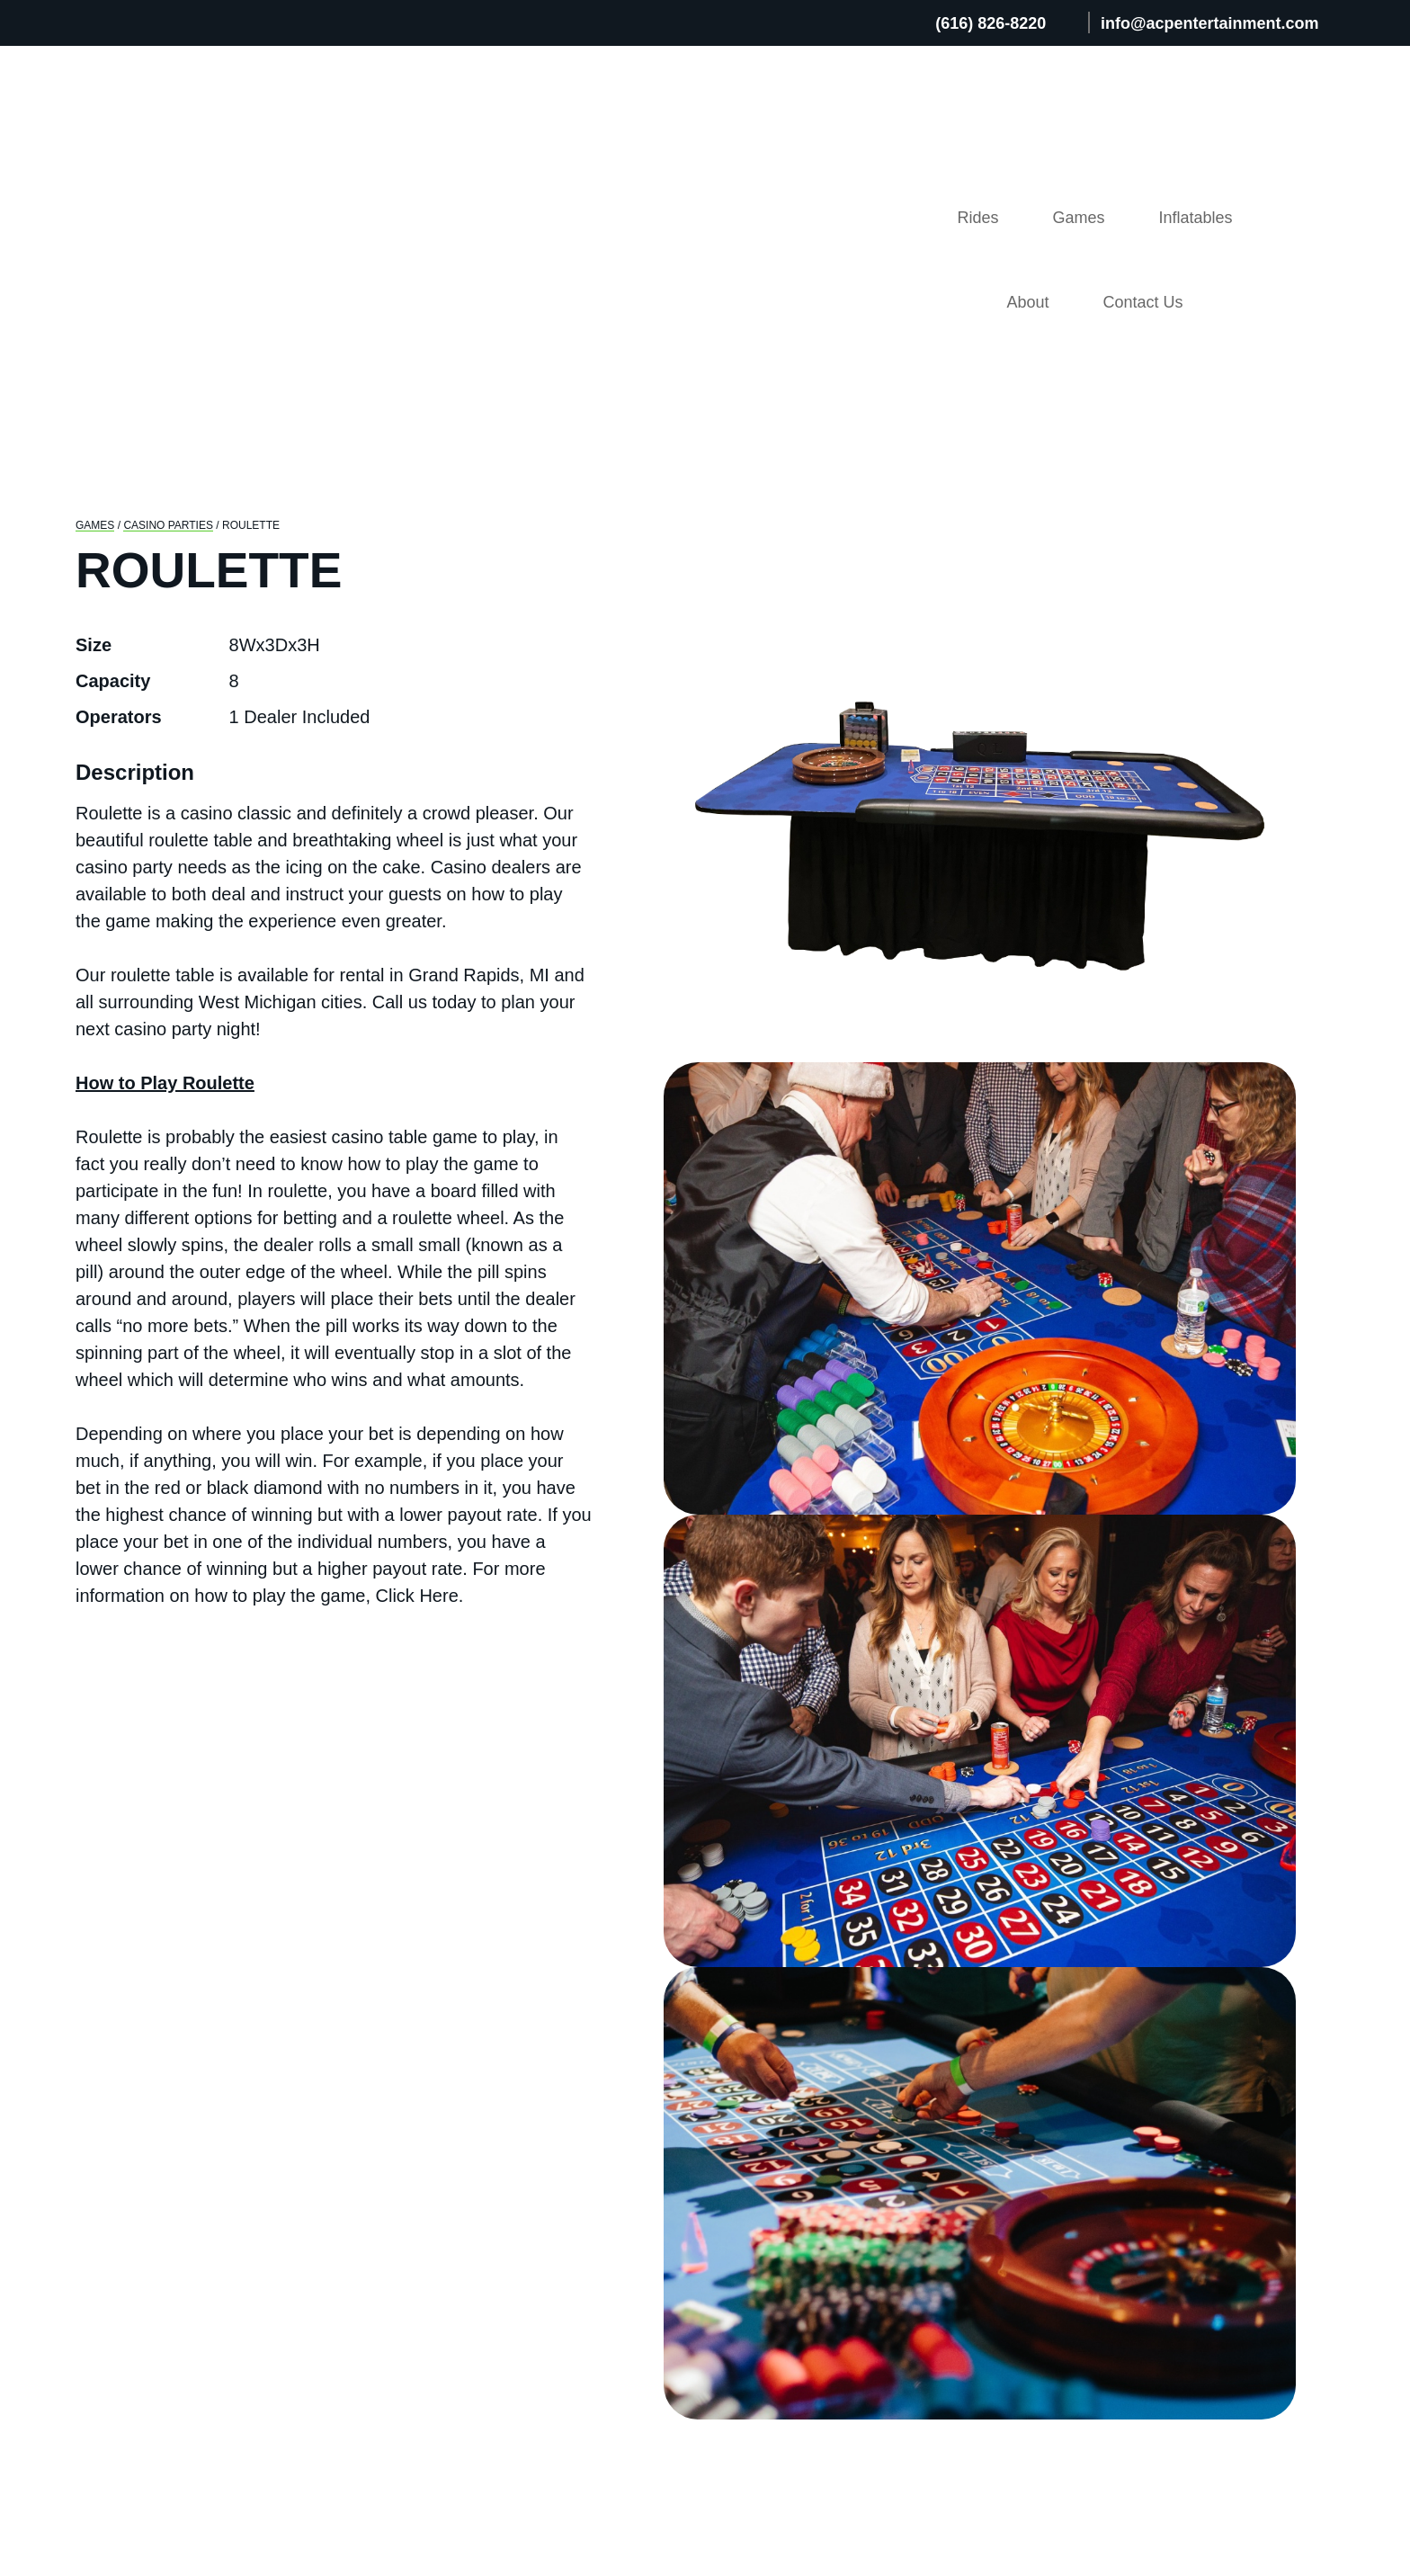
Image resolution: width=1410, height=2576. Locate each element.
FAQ (1037, 2178)
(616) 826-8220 (1000, 23)
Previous (635, 519)
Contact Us (1283, 119)
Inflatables (1015, 119)
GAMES (94, 208)
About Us (1058, 2122)
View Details (177, 1848)
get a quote (1101, 960)
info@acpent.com (231, 2232)
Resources (1064, 2206)
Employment (1074, 2234)
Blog (1039, 2150)
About (1148, 119)
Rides (764, 119)
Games (876, 119)
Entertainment (797, 2242)
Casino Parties (166, 208)
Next (1324, 519)
